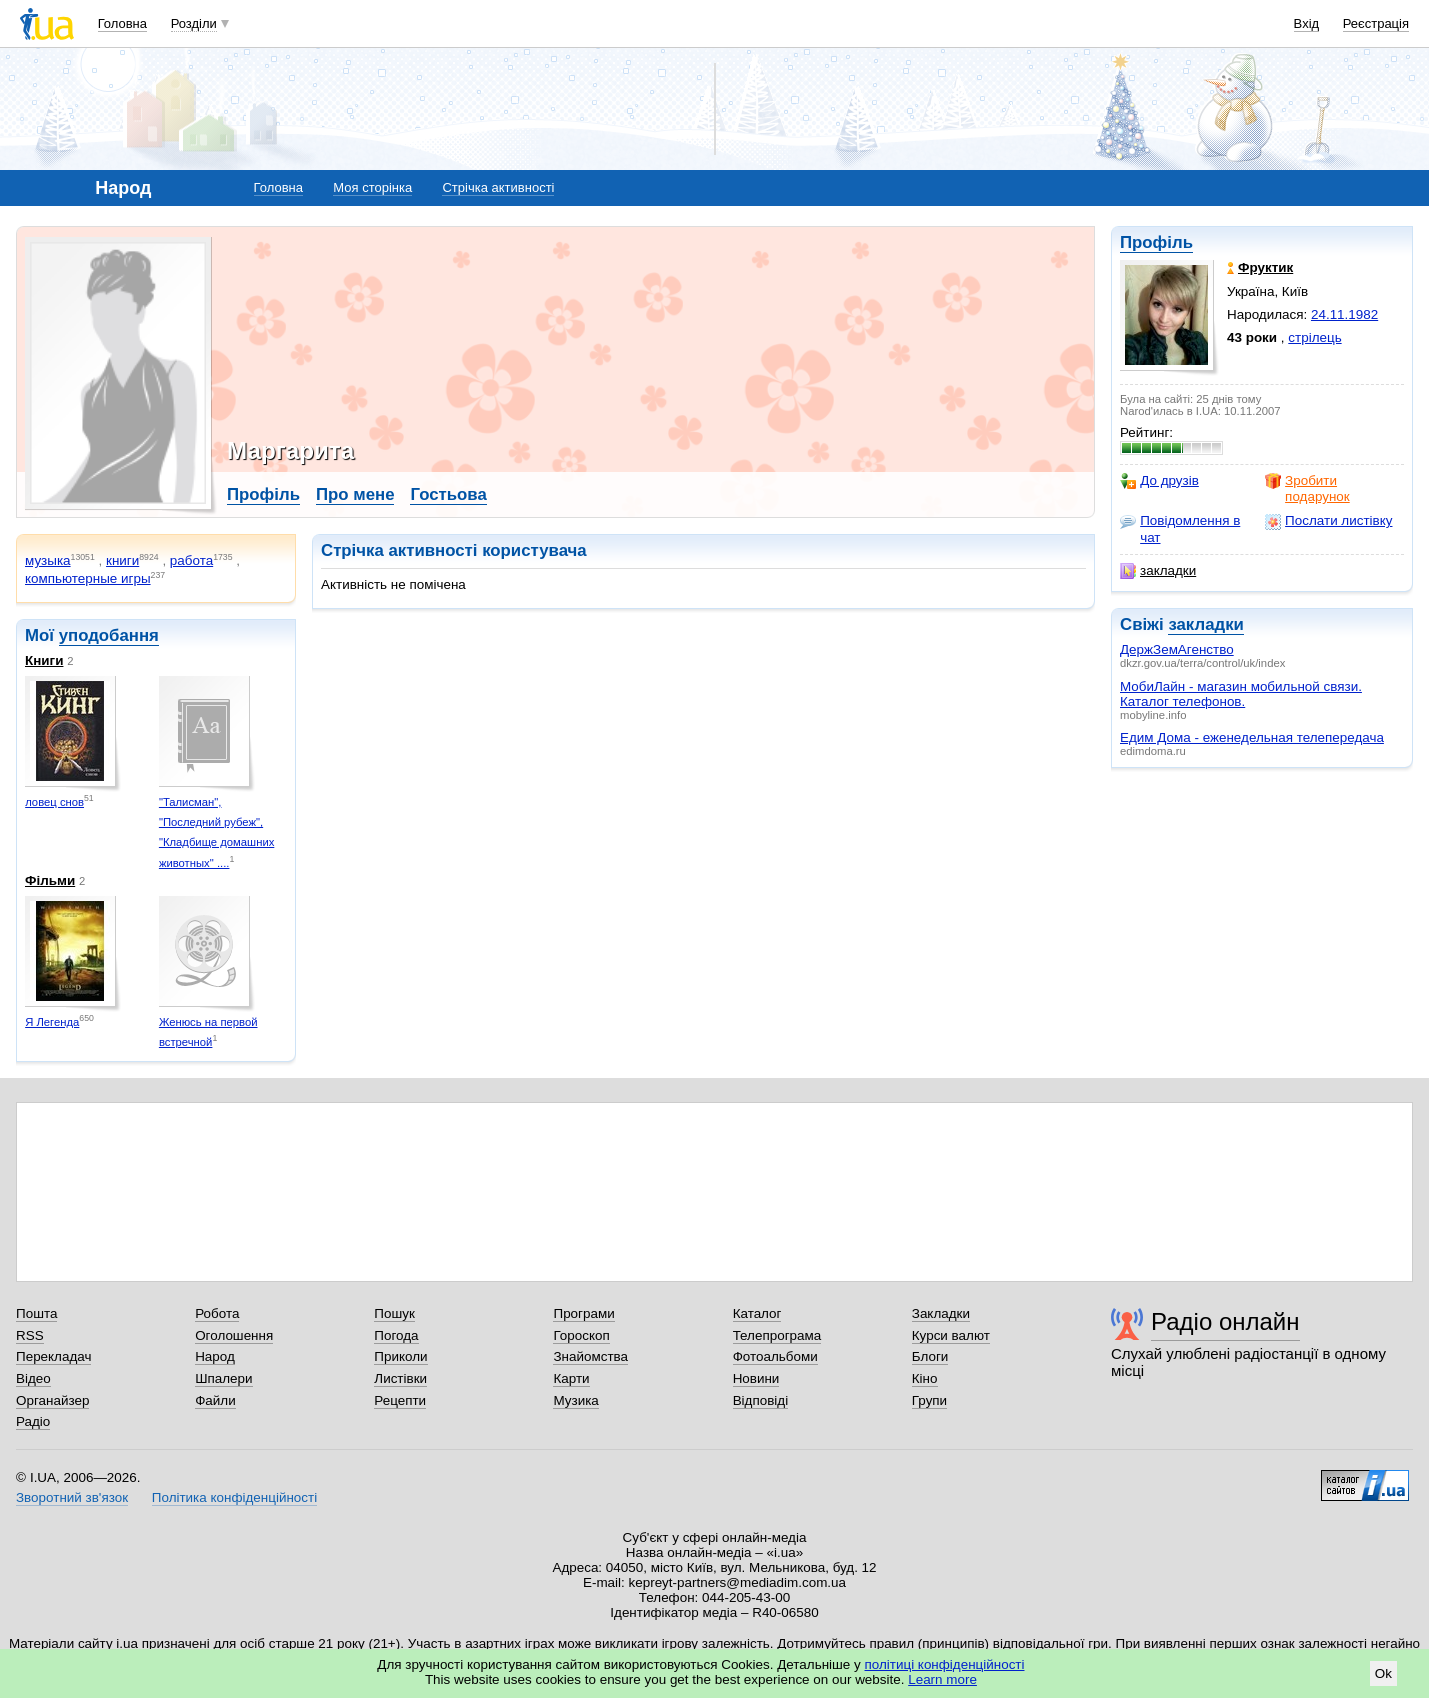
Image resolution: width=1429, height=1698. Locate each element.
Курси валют (951, 1335)
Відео (33, 1378)
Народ (215, 1356)
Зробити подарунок (1307, 488)
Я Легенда (52, 1022)
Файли (215, 1400)
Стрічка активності (498, 187)
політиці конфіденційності (945, 1664)
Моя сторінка (372, 187)
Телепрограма (777, 1335)
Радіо (33, 1421)
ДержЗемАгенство (1177, 649)
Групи (929, 1400)
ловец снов (54, 802)
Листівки (400, 1378)
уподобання (109, 635)
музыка (48, 560)
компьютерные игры (88, 578)
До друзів (1159, 481)
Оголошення (234, 1335)
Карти (571, 1378)
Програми (583, 1313)
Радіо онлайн (1225, 1321)
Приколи (400, 1356)
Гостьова (448, 494)
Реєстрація (1376, 23)
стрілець (1314, 337)
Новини (756, 1378)
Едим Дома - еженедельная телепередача (1252, 737)
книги (122, 560)
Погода (396, 1335)
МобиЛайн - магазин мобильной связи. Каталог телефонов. (1241, 694)
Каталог (757, 1313)
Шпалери (223, 1378)
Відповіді (761, 1400)
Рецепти (400, 1400)
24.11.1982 (1344, 314)
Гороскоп (581, 1335)
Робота (217, 1313)
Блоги (930, 1356)
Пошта (36, 1313)
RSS (30, 1335)
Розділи (194, 23)
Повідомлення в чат (1180, 528)
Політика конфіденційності (234, 1497)
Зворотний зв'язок (72, 1497)
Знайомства (590, 1356)
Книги (44, 660)
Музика (575, 1400)
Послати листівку (1328, 521)
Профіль (1156, 242)
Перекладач (53, 1356)
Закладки (941, 1313)
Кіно (925, 1378)
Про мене (355, 494)
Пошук (394, 1313)
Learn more (942, 1679)
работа (191, 560)
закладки (1158, 571)
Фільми (50, 880)
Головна (122, 23)
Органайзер (52, 1400)
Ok (1383, 1673)
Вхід (1307, 23)
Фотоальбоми (775, 1356)
